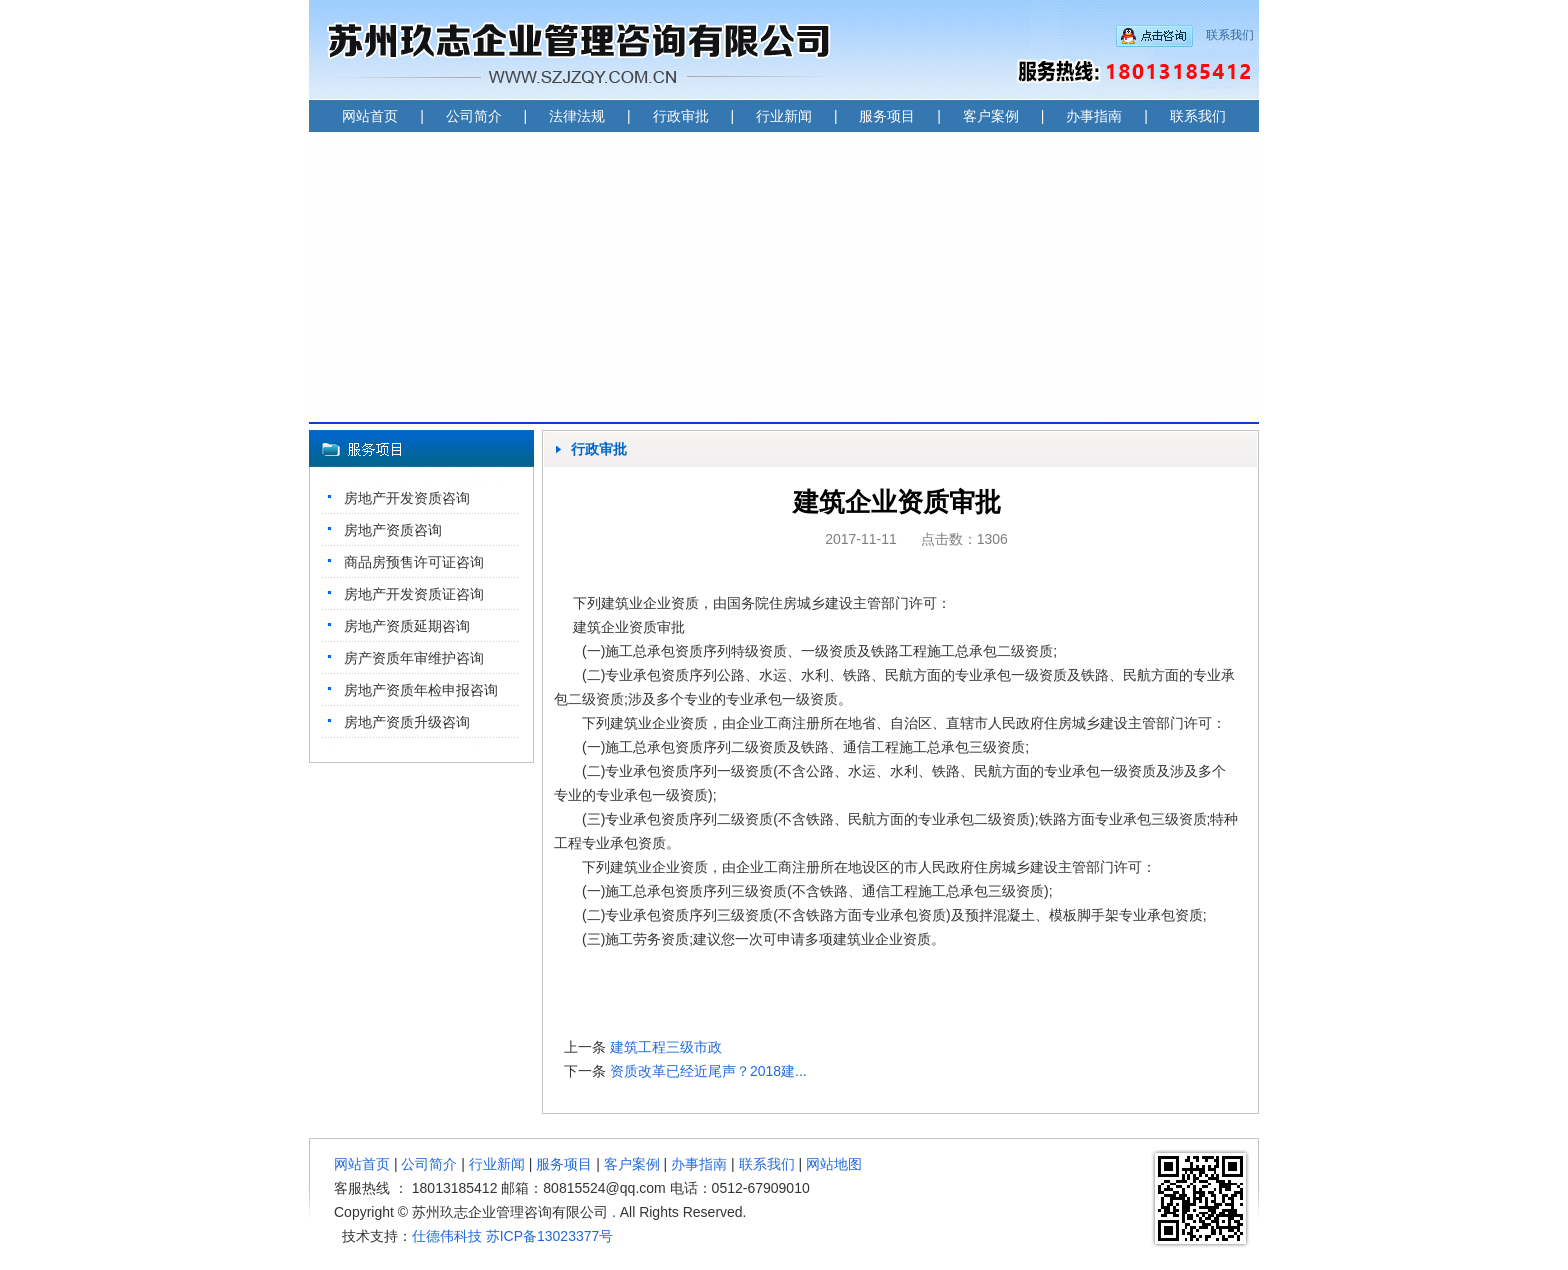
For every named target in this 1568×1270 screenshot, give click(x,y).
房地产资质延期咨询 (407, 626)
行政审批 (681, 116)
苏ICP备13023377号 (550, 1236)
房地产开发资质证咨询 (414, 594)
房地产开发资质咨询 (407, 498)
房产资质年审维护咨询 (414, 658)
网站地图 (834, 1164)
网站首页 (370, 116)
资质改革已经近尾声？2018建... (708, 1071)
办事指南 (1094, 116)
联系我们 (1230, 35)
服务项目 (887, 116)
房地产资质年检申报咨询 (421, 690)
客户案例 (991, 116)
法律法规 (577, 116)
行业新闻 (784, 116)
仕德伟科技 (447, 1236)
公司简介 (474, 116)
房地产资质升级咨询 (407, 722)
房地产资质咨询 (393, 530)
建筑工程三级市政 (682, 1047)
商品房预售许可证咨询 (414, 562)
